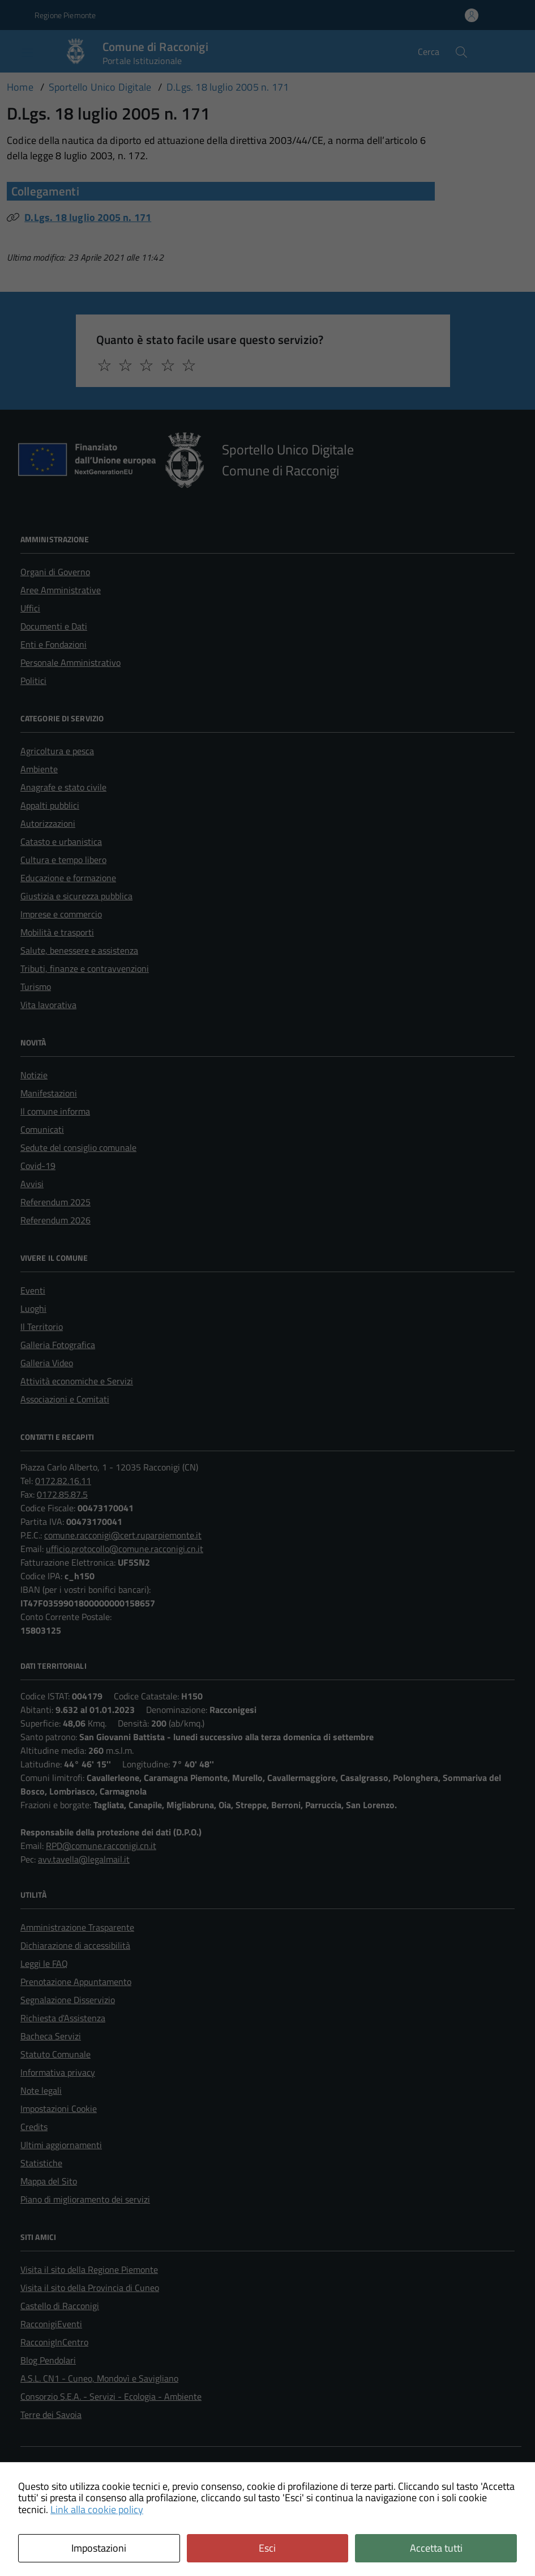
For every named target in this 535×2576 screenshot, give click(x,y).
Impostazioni (98, 2548)
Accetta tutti (436, 2548)
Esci (267, 2548)
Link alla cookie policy (96, 2509)
